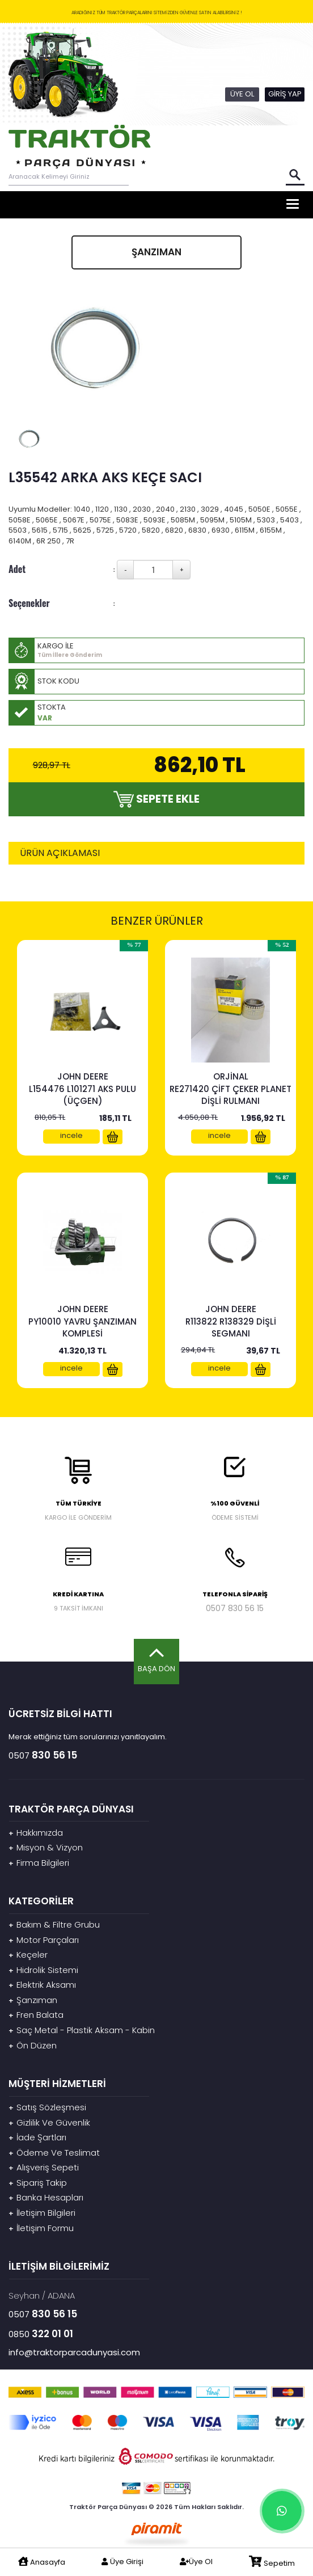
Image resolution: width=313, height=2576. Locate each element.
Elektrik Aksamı (42, 1985)
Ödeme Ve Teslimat (54, 2152)
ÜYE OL (242, 93)
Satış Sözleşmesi (47, 2107)
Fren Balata (36, 2015)
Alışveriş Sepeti (44, 2167)
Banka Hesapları (46, 2197)
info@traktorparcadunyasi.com (74, 2352)
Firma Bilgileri (39, 1863)
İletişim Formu (41, 2228)
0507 (235, 1608)
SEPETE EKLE (156, 799)
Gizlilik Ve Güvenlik (49, 2122)
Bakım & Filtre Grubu (54, 1924)
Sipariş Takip (38, 2183)
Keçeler (28, 1955)
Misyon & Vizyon (46, 1847)
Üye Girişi (122, 2562)
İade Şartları (37, 2137)
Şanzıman (33, 2000)
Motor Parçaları (44, 1940)
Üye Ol (196, 2562)
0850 (41, 2334)
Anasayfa (41, 2562)
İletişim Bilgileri (42, 2213)
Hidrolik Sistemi (43, 1970)
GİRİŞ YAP (285, 93)
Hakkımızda (36, 1833)
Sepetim (272, 2562)
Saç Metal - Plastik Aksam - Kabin (82, 2030)
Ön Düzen (33, 2045)
